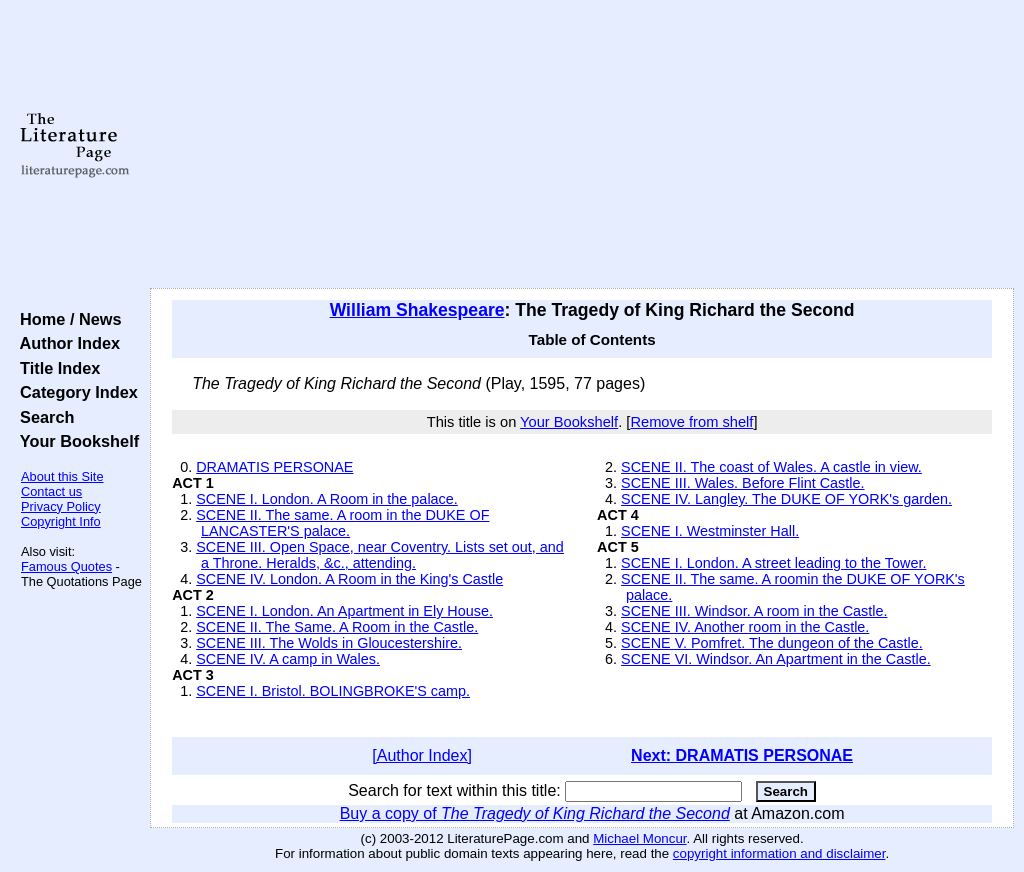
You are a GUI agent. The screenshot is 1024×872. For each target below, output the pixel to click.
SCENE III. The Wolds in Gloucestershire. (329, 643)
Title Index (55, 368)
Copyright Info (61, 521)
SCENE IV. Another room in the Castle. (745, 627)
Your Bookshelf (75, 441)
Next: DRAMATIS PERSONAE (742, 755)
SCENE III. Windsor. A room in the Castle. (754, 611)
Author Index (65, 343)
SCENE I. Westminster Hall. (710, 531)
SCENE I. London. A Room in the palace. (327, 499)
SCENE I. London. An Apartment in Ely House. (344, 611)
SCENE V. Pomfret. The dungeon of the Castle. (772, 643)
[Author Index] (422, 755)
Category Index (74, 392)
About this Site (62, 476)
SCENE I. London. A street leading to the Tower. (773, 563)
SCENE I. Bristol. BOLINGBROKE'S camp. (333, 691)
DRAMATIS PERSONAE (274, 467)
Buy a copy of (535, 813)
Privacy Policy (61, 506)
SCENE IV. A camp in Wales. (288, 659)
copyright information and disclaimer (779, 853)
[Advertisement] (582, 145)
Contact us (51, 491)
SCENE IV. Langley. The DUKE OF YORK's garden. (786, 499)
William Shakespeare (417, 310)
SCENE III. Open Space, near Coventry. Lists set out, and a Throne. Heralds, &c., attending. (380, 555)
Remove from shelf (691, 422)
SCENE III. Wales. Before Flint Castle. (742, 483)
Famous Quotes (66, 566)
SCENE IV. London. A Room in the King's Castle (349, 579)
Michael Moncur (639, 838)
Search (42, 417)
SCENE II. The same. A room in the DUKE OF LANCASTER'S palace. (342, 523)
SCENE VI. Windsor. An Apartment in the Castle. (776, 659)
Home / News (66, 319)
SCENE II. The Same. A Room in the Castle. (337, 627)
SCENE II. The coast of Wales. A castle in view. (771, 467)
